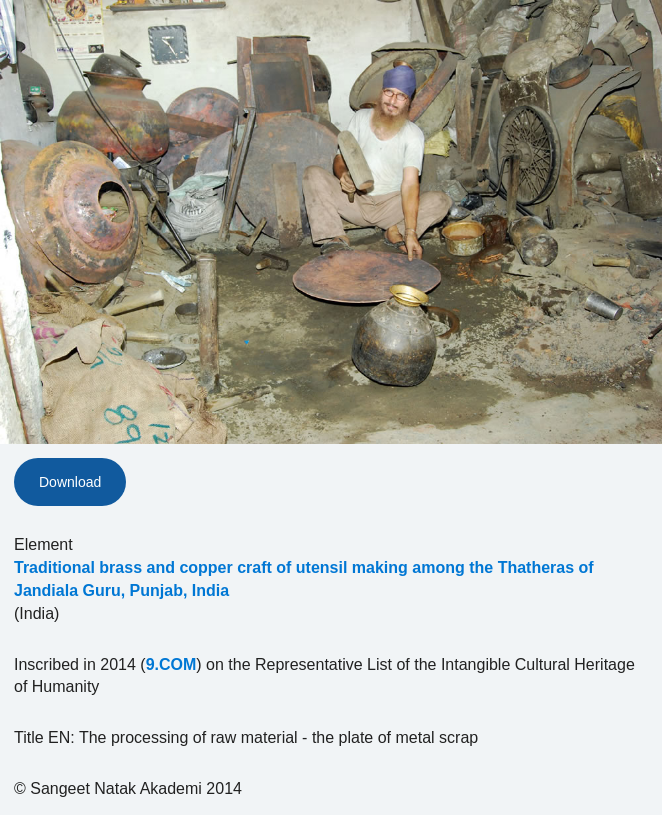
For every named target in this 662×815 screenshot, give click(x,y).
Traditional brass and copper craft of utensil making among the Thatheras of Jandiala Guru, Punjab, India (304, 579)
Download (70, 482)
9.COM (171, 664)
